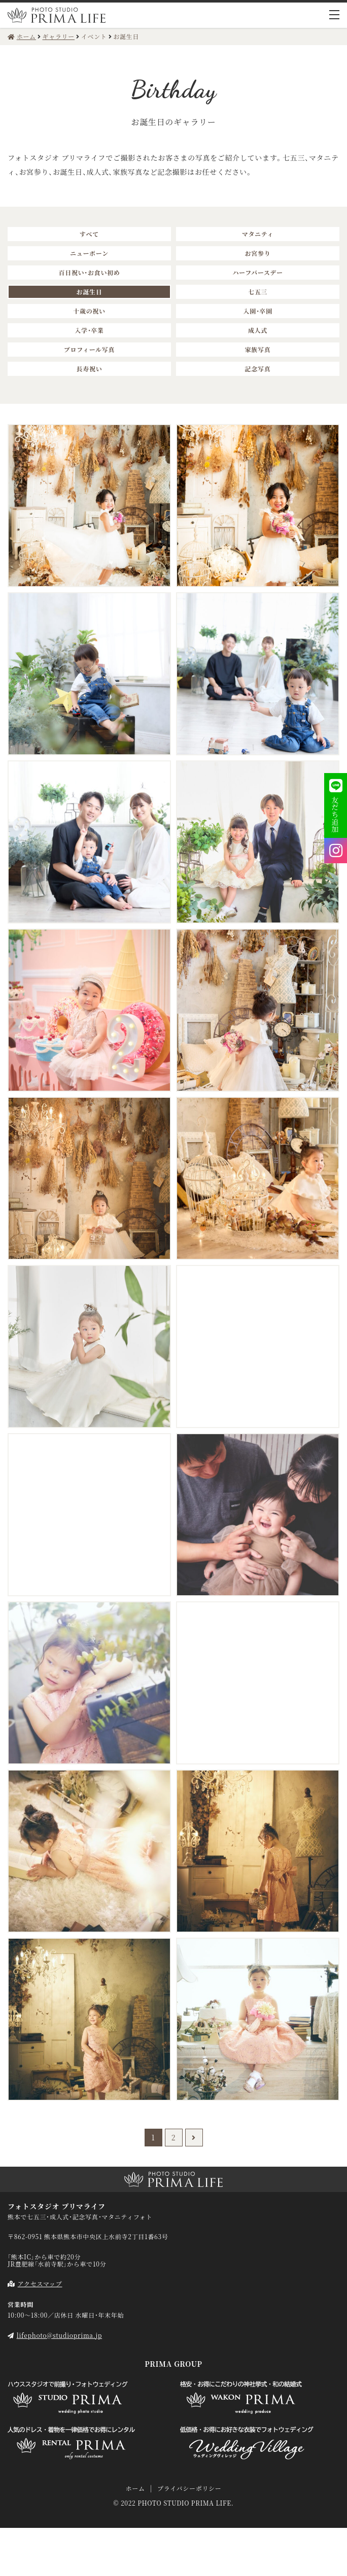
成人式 (257, 330)
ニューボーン (89, 253)
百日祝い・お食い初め (89, 272)
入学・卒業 (89, 330)
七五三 (257, 291)
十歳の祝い (89, 310)
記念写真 (258, 368)
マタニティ (258, 233)
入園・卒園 (257, 310)
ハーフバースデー (257, 272)
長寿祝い (89, 368)
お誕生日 (89, 291)
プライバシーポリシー (189, 2488)
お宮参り (258, 253)
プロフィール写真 (89, 349)
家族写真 (258, 349)
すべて (89, 233)
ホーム (135, 2488)
